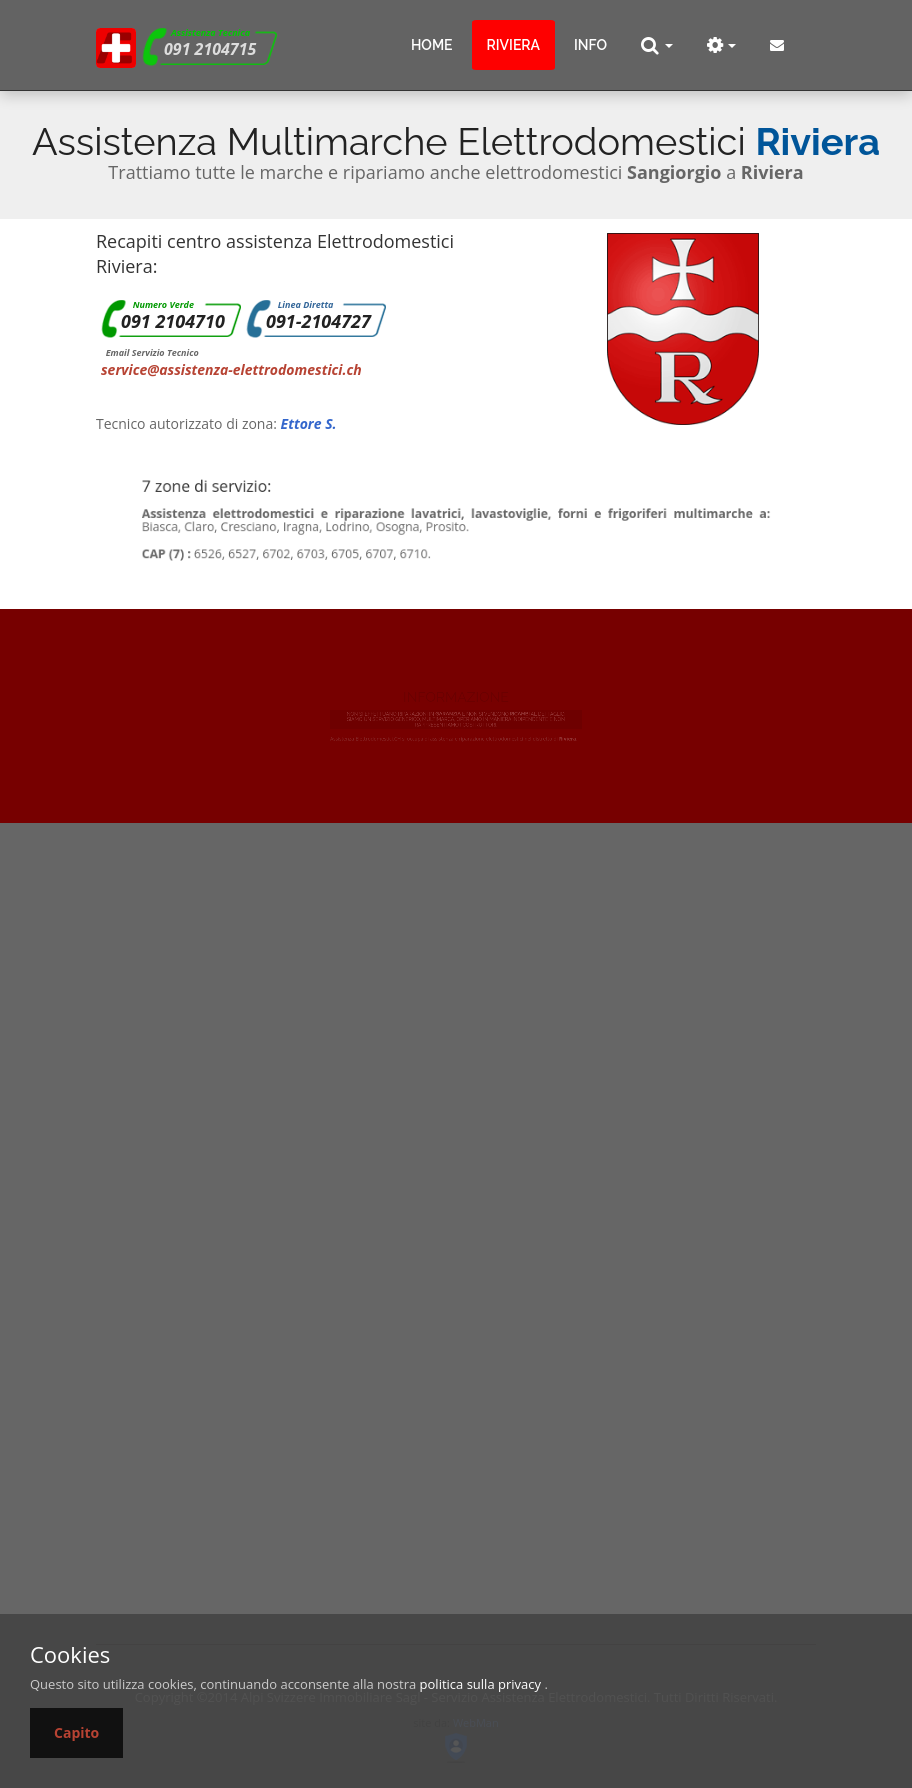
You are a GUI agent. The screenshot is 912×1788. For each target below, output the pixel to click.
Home (432, 45)
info (590, 45)
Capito (76, 1732)
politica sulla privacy (480, 1684)
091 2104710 (173, 321)
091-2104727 (318, 321)
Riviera (514, 45)
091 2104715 (210, 49)
